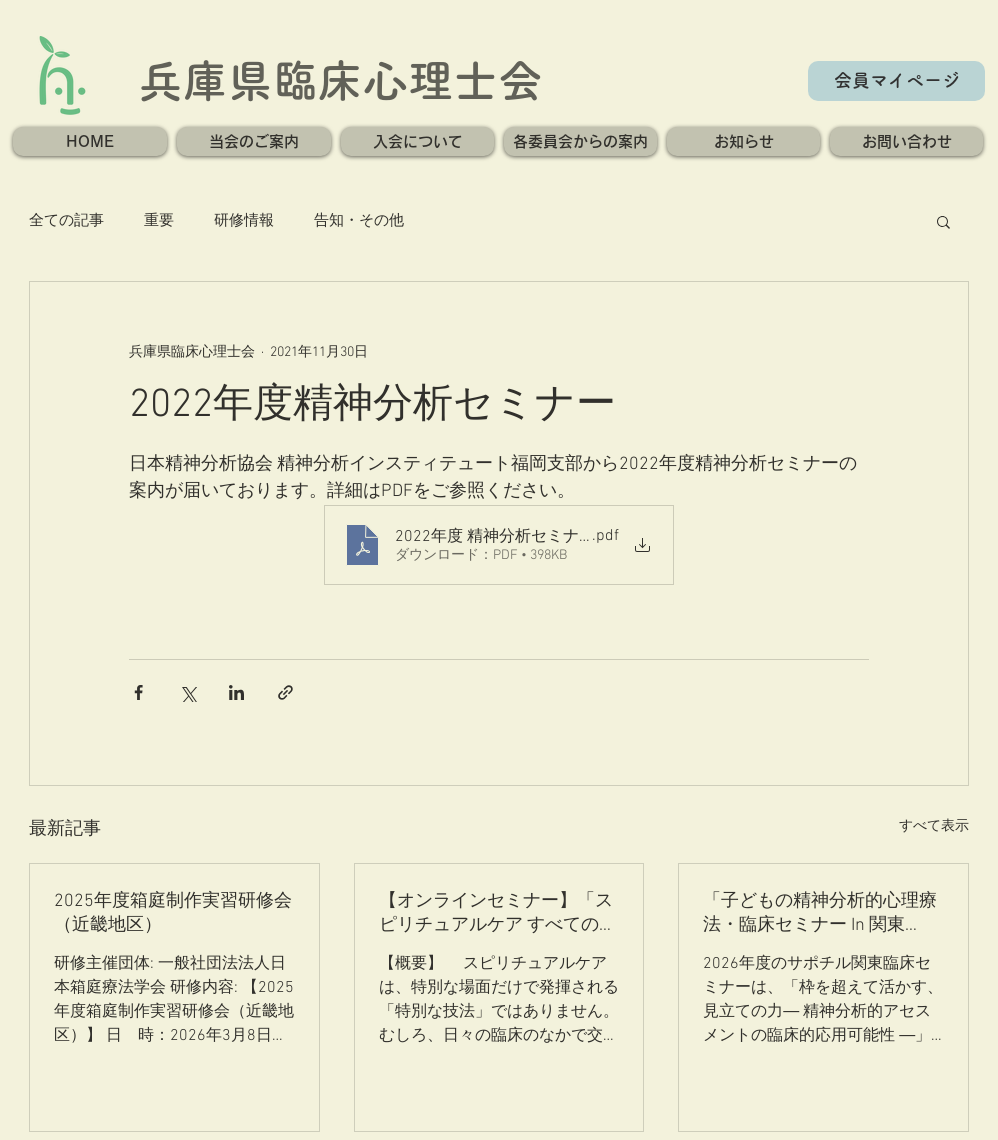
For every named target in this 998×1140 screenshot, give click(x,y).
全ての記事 (66, 221)
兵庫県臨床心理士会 (340, 80)
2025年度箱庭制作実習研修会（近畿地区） (173, 913)
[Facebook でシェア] (138, 692)
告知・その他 (359, 221)
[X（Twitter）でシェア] (187, 692)
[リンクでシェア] (285, 692)
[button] (254, 141)
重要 (159, 221)
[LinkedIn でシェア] (236, 692)
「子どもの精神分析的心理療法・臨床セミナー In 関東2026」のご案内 (820, 913)
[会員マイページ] (896, 81)
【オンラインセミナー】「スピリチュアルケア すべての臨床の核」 (498, 913)
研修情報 (244, 221)
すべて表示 (934, 826)
